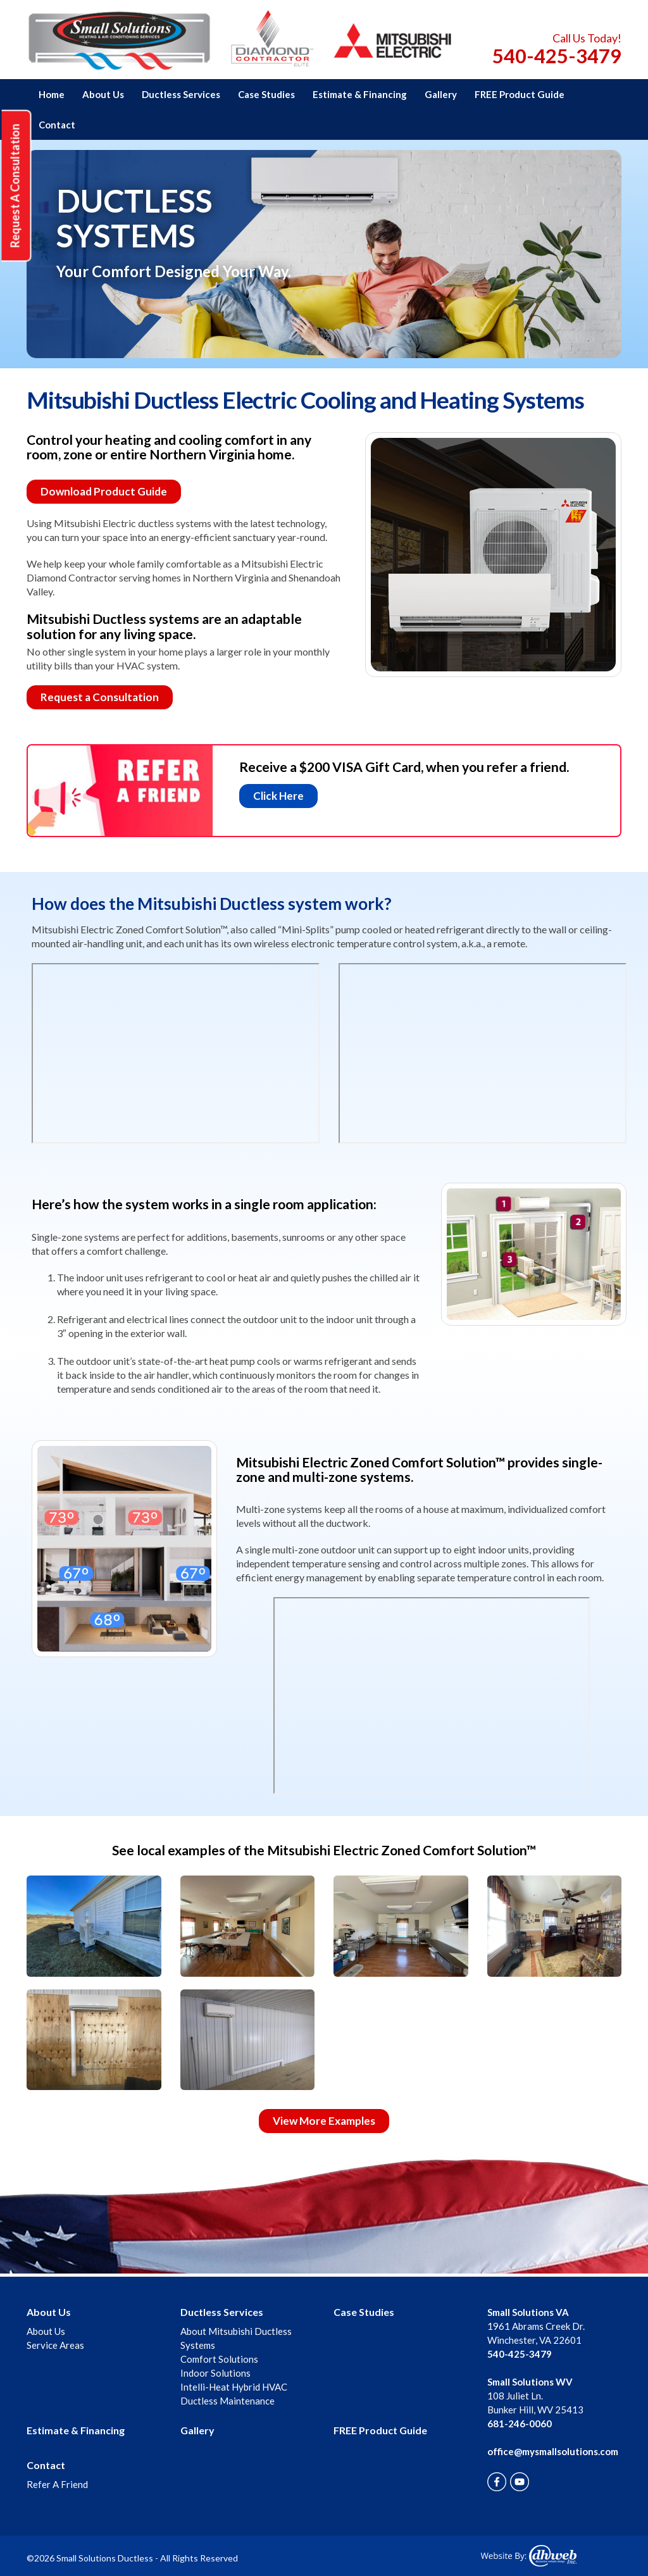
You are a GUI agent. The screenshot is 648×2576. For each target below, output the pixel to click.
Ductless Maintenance (227, 2400)
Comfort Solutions (219, 2359)
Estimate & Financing (360, 94)
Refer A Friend (57, 2484)
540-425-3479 (556, 56)
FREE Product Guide (519, 94)
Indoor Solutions (215, 2373)
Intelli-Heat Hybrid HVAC (233, 2386)
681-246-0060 (519, 2423)
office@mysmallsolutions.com (552, 2451)
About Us (103, 94)
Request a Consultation (99, 697)
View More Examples (324, 2120)
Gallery (441, 94)
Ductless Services (181, 94)
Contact (57, 124)
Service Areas (55, 2345)
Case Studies (266, 94)
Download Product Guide (103, 491)
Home (52, 94)
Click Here (278, 795)
